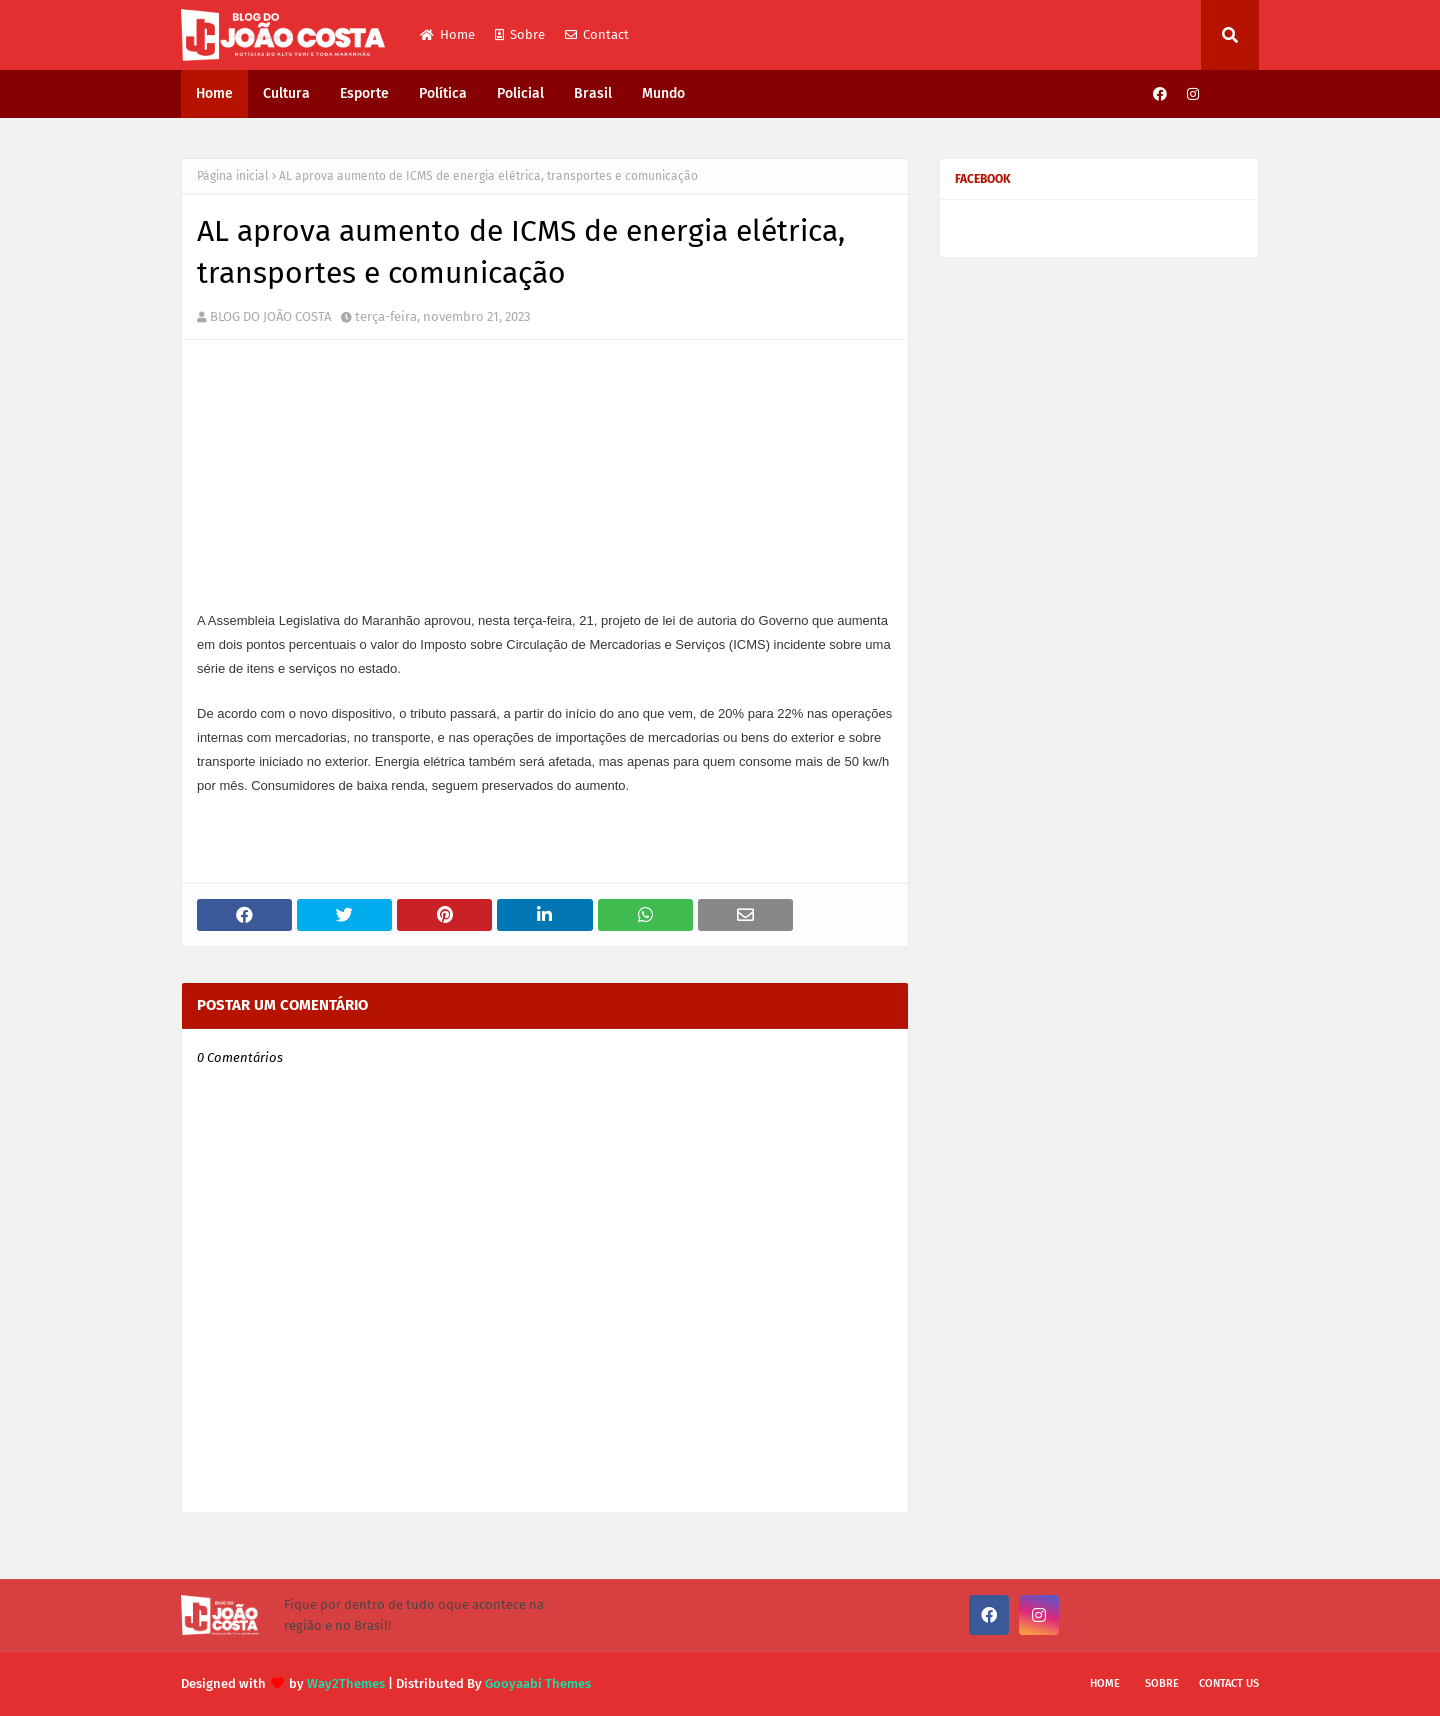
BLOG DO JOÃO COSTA (270, 316)
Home (447, 34)
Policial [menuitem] (520, 93)
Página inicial (233, 176)
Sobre (520, 34)
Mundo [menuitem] (663, 93)
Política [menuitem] (443, 93)
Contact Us (1229, 1683)
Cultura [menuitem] (286, 93)
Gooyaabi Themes (538, 1683)
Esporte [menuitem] (364, 93)
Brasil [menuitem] (593, 93)
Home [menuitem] (214, 93)
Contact (597, 34)
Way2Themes (346, 1683)
